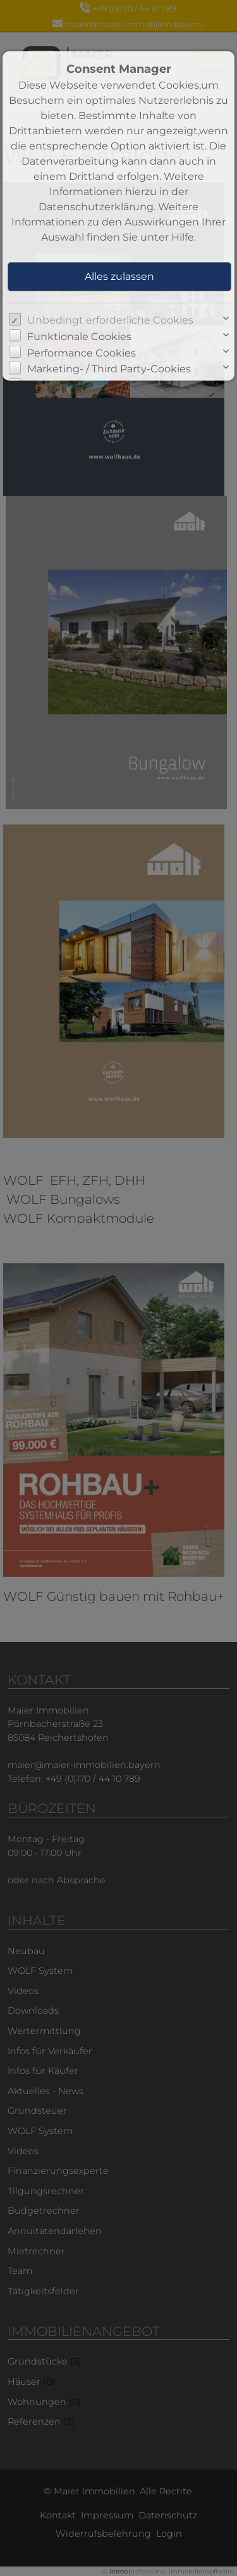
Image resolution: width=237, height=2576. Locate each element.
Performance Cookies (81, 353)
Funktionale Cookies (79, 337)
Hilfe (182, 237)
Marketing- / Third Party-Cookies (109, 369)
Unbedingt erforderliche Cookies (110, 320)
